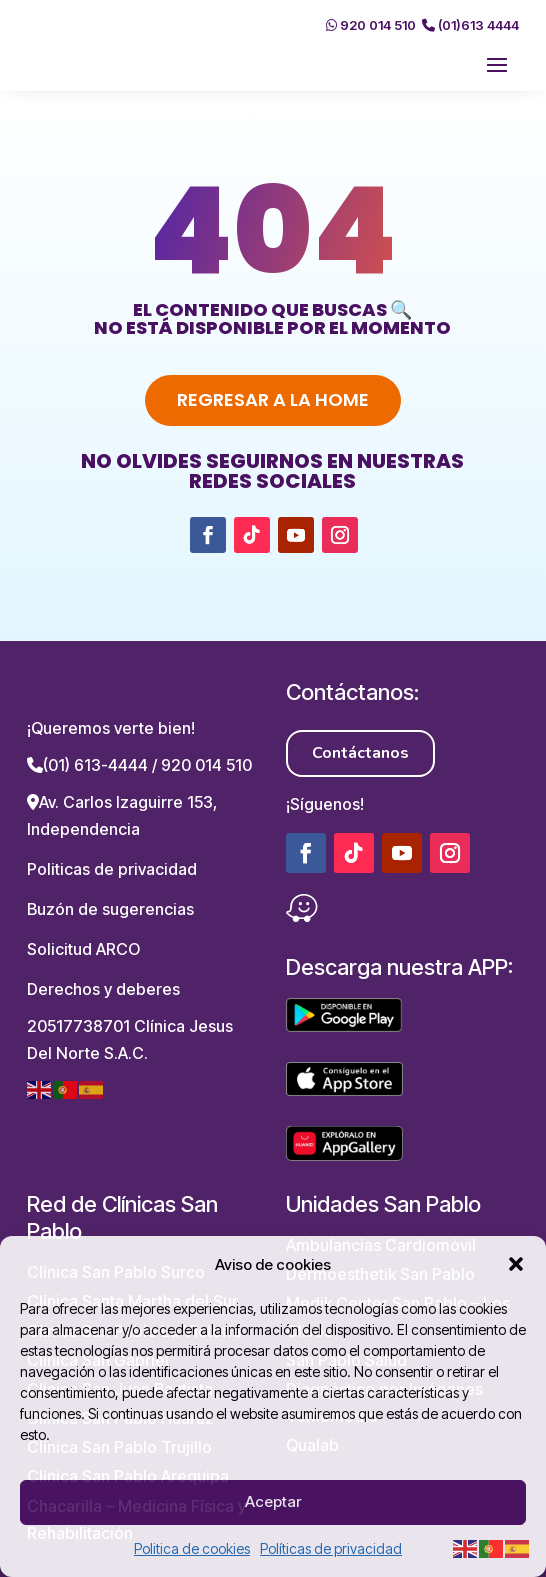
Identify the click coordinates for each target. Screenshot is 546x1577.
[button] (516, 1264)
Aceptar (273, 1501)
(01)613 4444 (470, 25)
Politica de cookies (192, 1548)
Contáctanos (360, 753)
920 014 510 (371, 25)
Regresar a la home (273, 399)
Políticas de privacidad (331, 1548)
